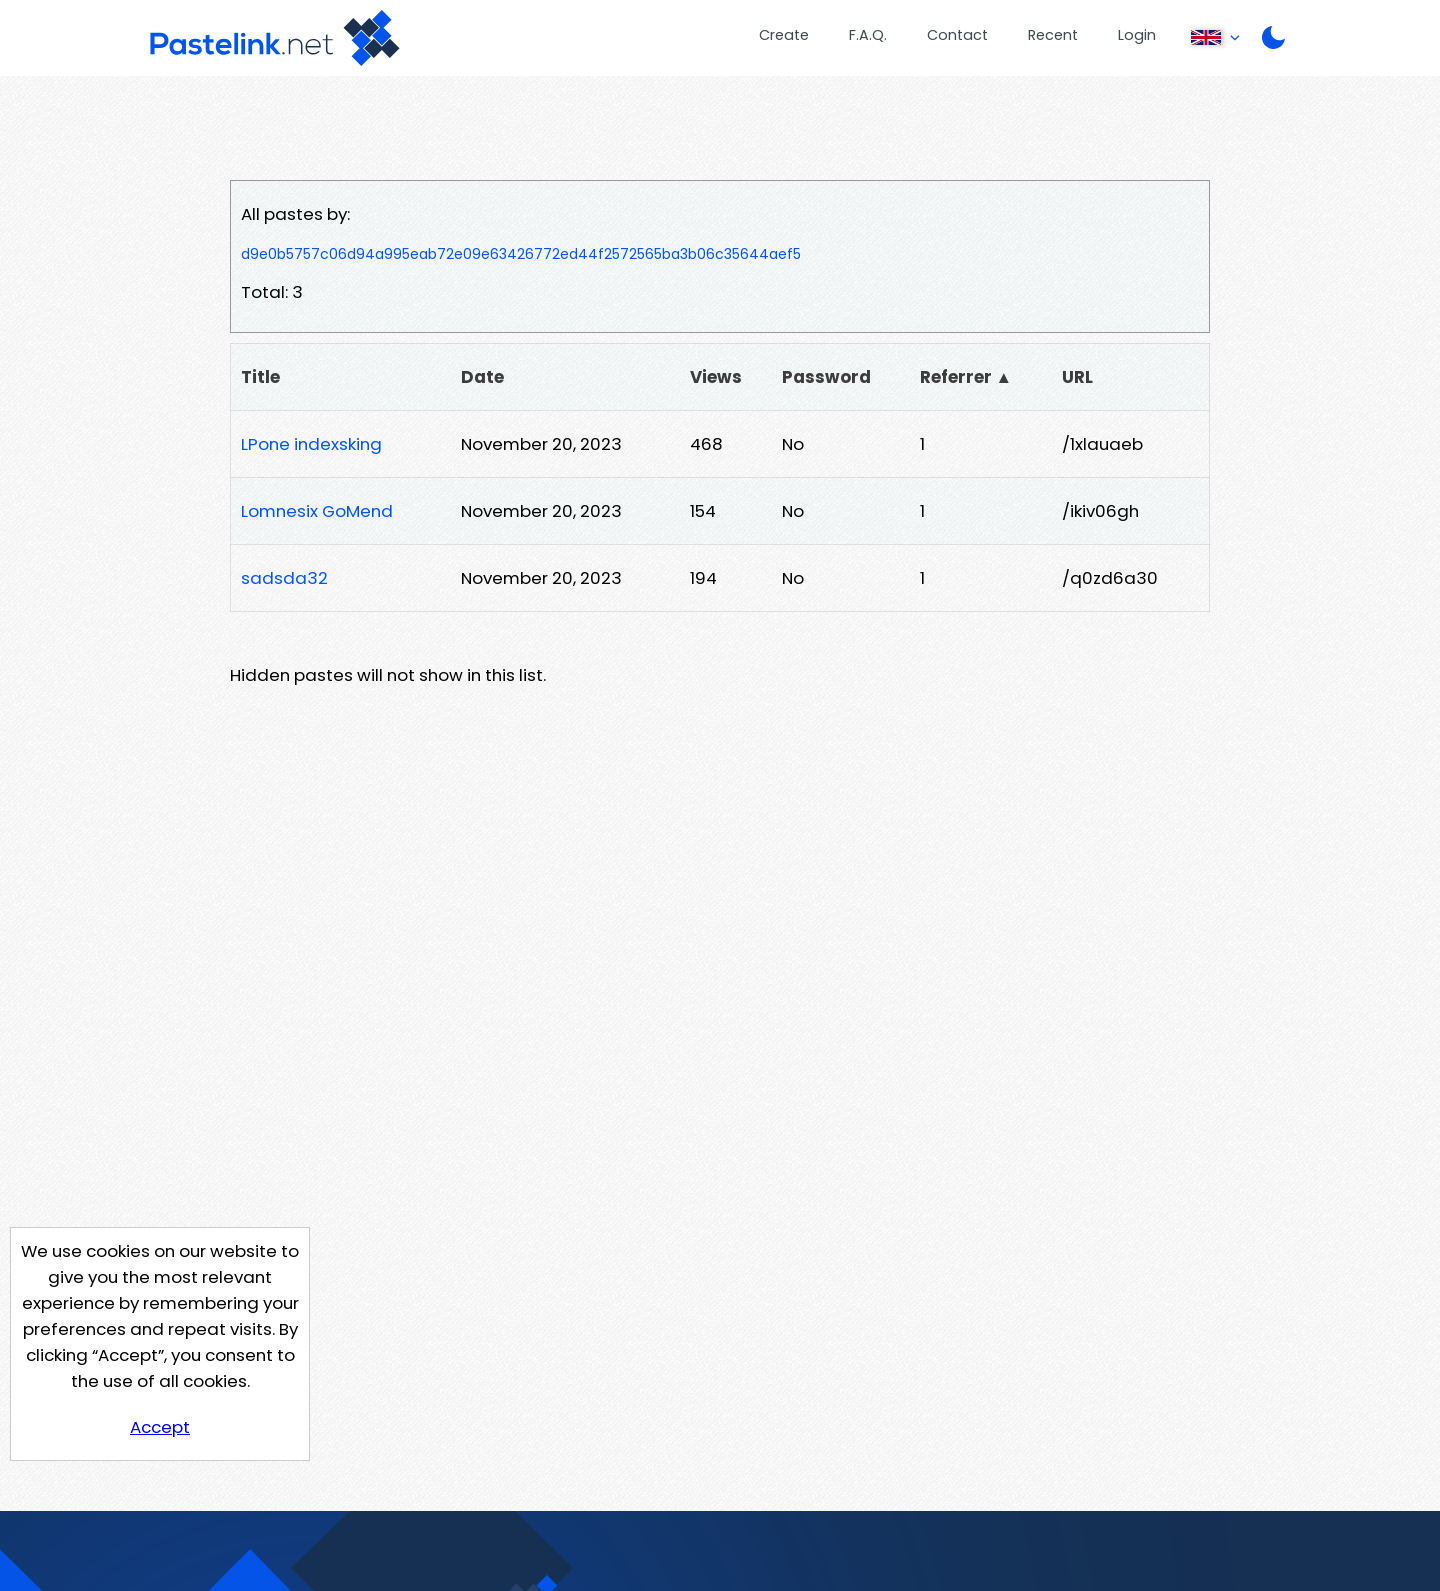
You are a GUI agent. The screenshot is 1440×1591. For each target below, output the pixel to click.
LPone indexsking (311, 444)
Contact (957, 35)
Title (260, 377)
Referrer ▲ (966, 377)
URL (1077, 377)
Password (826, 377)
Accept (160, 1427)
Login (1137, 35)
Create (784, 35)
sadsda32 (284, 578)
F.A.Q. (868, 35)
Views (716, 377)
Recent (1053, 35)
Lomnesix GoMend (317, 511)
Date (482, 377)
